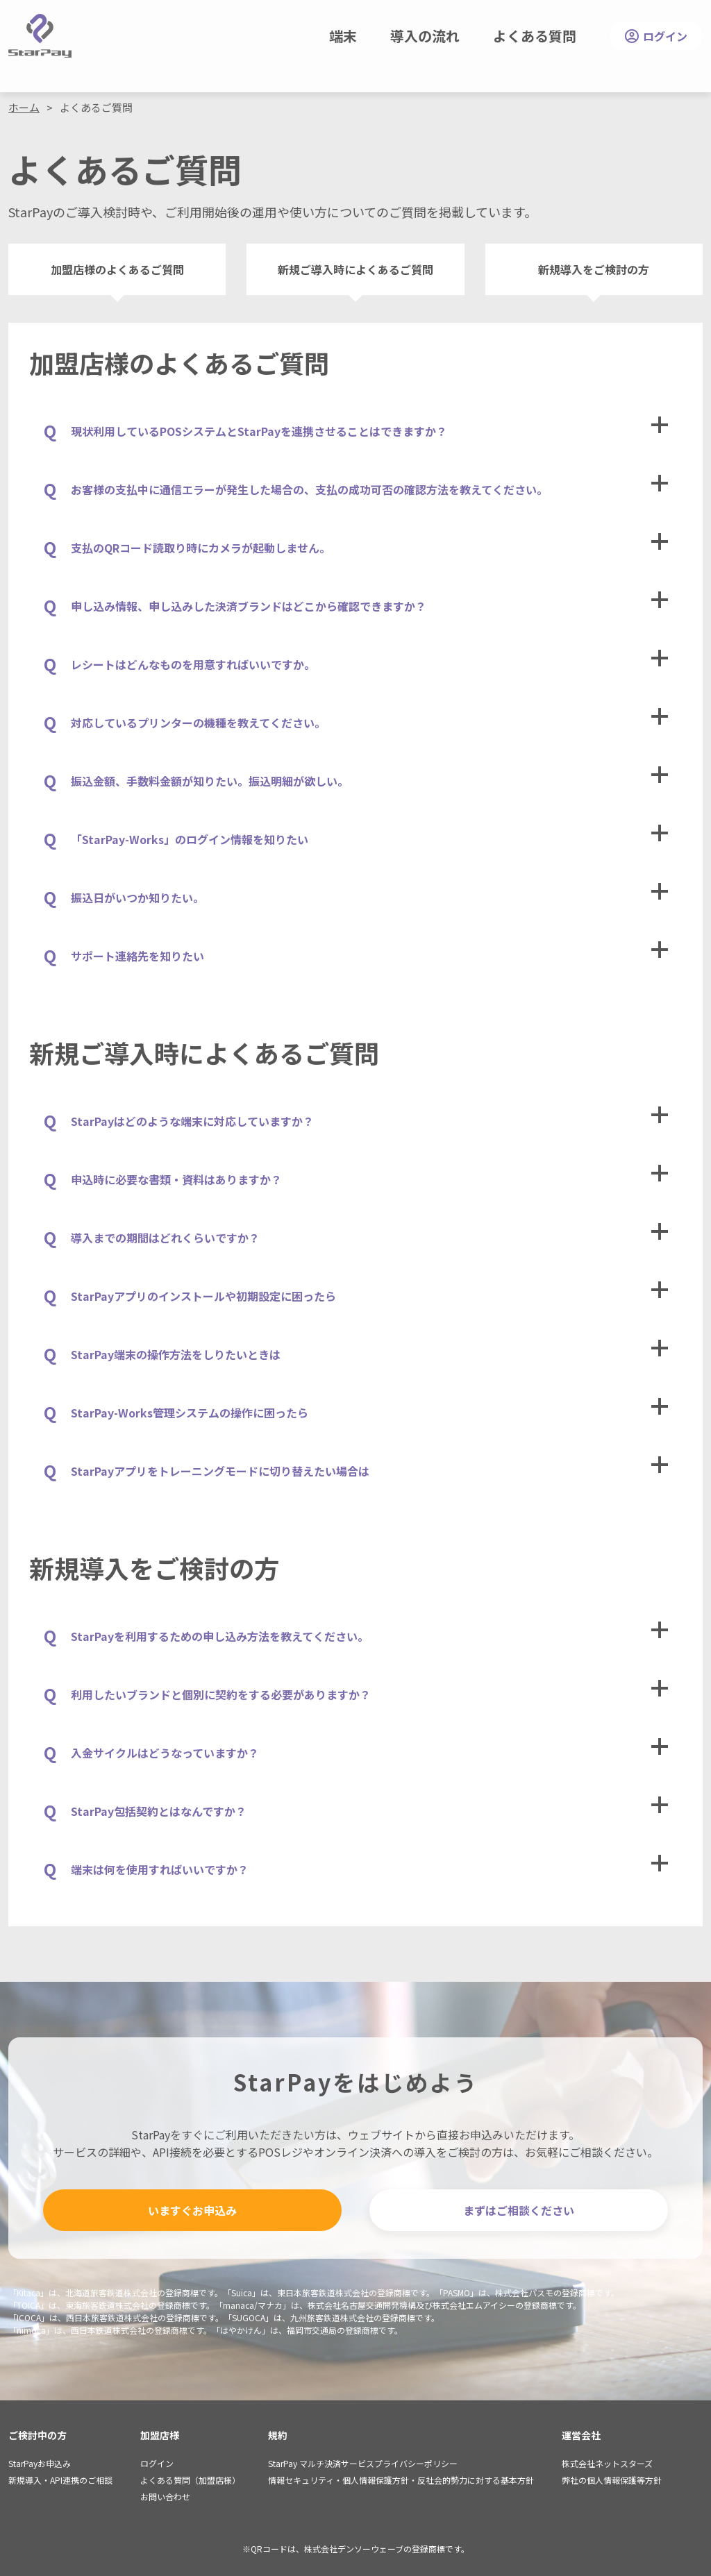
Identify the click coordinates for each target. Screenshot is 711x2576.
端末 (343, 36)
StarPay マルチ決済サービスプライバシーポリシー (363, 2463)
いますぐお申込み (192, 2210)
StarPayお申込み (39, 2463)
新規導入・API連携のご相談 (60, 2480)
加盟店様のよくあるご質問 (117, 269)
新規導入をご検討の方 (593, 269)
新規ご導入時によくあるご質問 (355, 269)
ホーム (24, 107)
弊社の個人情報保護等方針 (612, 2480)
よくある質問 (534, 36)
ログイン (656, 36)
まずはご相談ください (518, 2210)
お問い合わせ (165, 2496)
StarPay (40, 36)
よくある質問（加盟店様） (190, 2480)
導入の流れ (425, 36)
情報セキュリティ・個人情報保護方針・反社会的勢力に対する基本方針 (401, 2480)
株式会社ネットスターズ (607, 2463)
